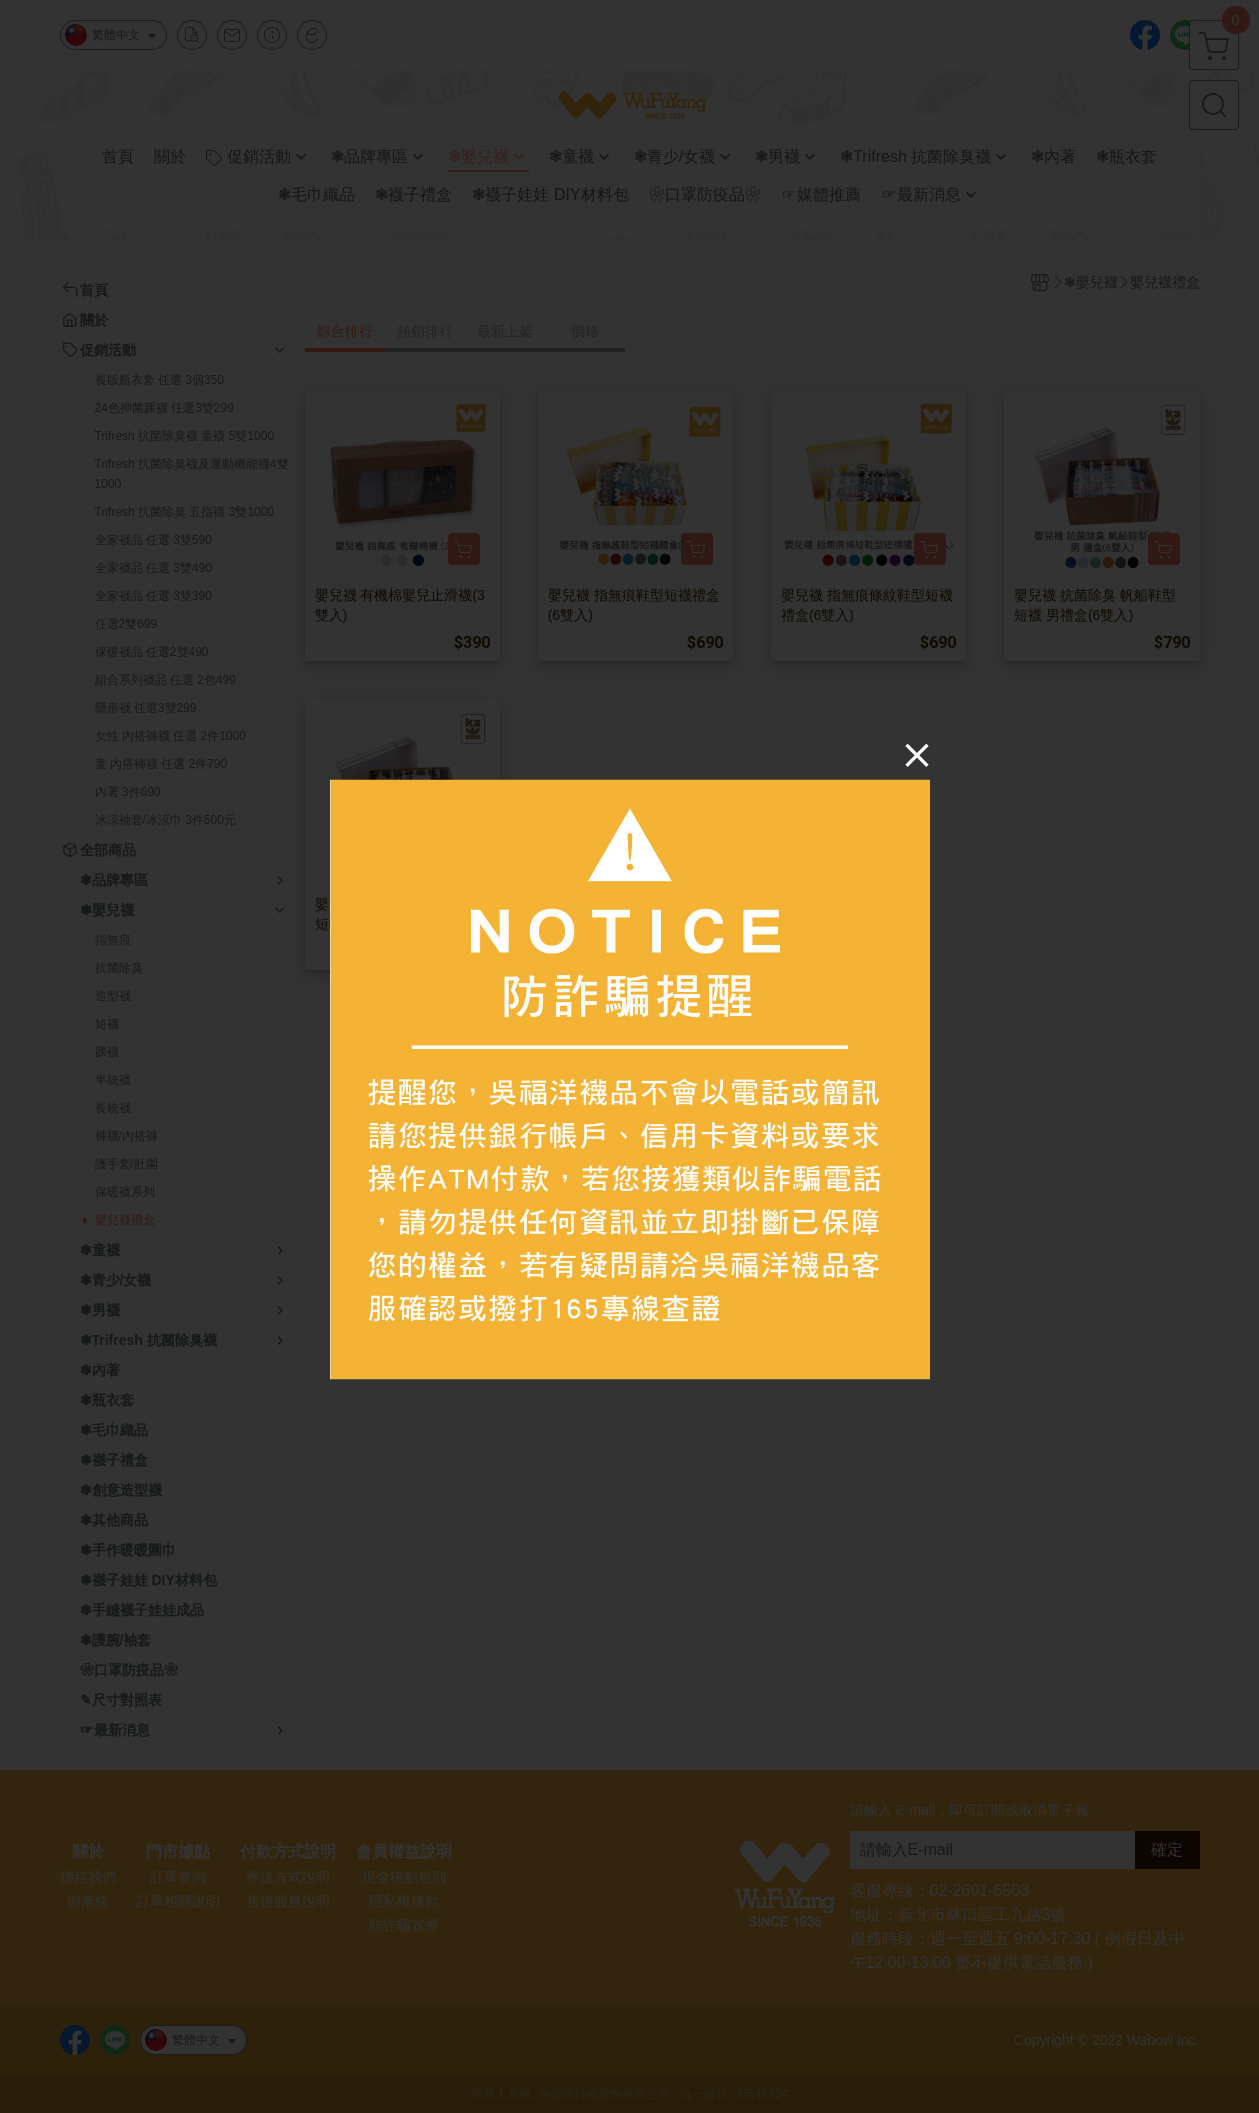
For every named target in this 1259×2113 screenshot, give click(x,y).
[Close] (917, 754)
